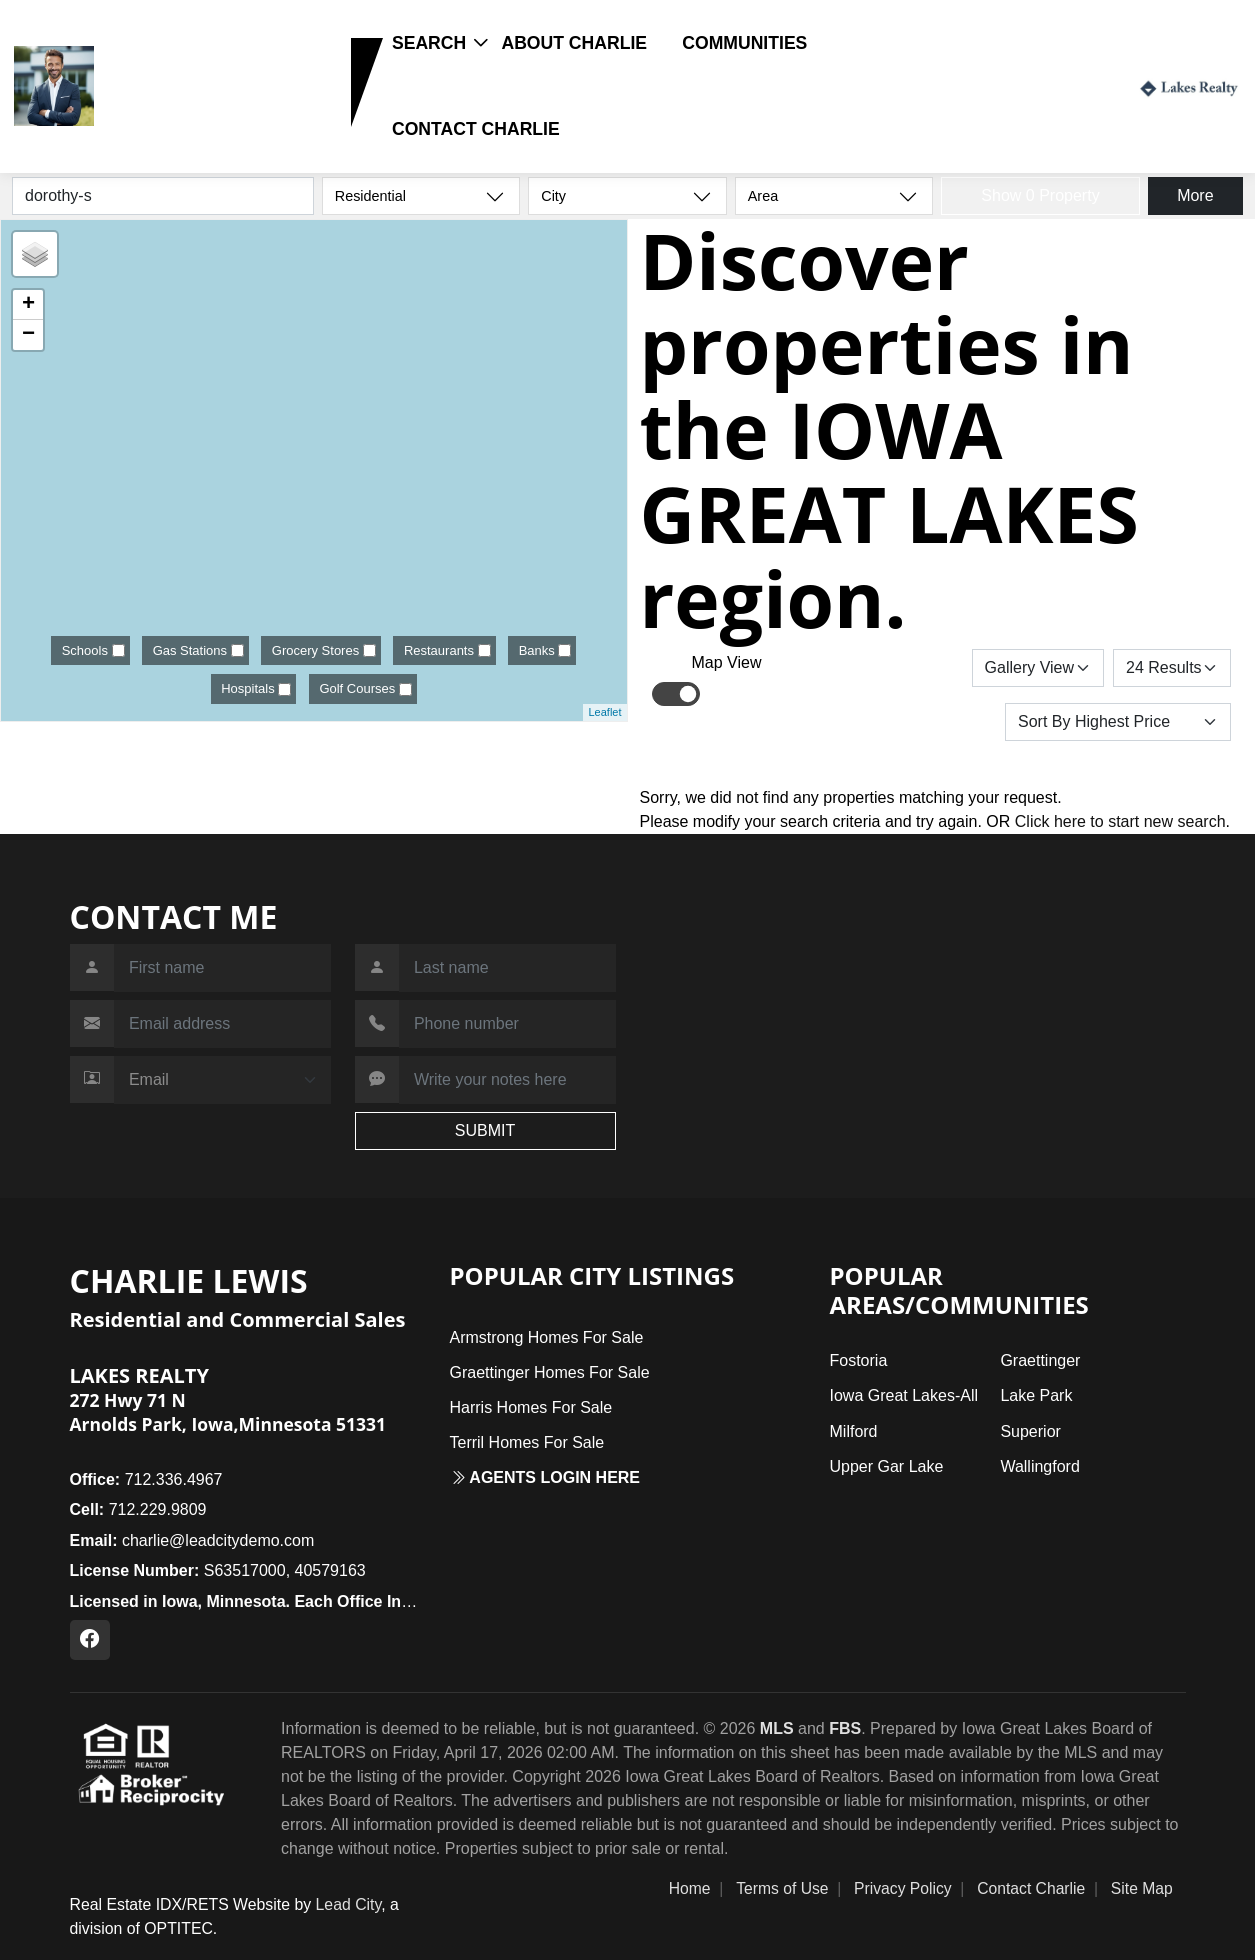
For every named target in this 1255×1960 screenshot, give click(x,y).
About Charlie (574, 43)
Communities (744, 43)
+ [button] (28, 305)
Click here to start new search (1120, 821)
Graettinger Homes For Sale (550, 1372)
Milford (854, 1431)
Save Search (903, 667)
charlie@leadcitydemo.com (192, 1540)
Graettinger (1040, 1360)
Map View (727, 662)
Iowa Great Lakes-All (904, 1395)
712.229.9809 (163, 116)
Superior (1030, 1431)
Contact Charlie (476, 129)
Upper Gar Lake (887, 1466)
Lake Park (1036, 1395)
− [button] (28, 335)
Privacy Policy (903, 1888)
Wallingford (1039, 1466)
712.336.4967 (146, 1479)
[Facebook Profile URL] (90, 1640)
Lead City (349, 1904)
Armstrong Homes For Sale (547, 1337)
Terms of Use (782, 1888)
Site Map (1142, 1888)
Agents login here (545, 1477)
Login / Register (1056, 85)
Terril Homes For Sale (527, 1442)
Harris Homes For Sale (531, 1407)
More (1195, 195)
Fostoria (859, 1360)
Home (690, 1888)
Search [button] (429, 43)
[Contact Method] (222, 1080)
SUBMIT (485, 1130)
